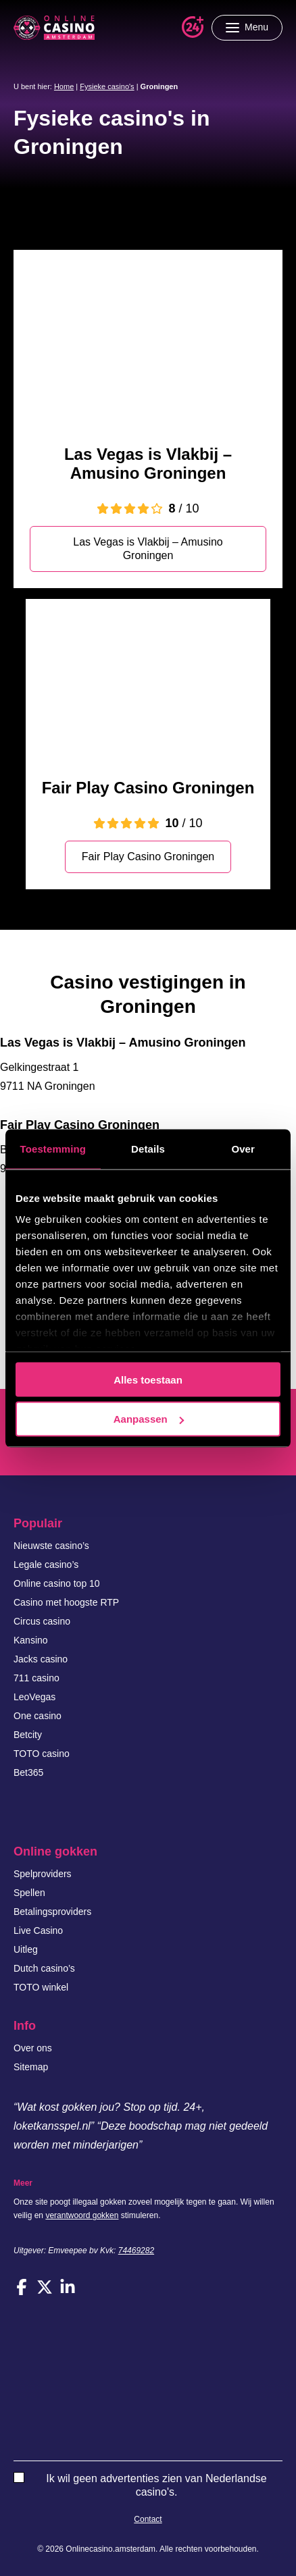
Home (64, 86)
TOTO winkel (41, 1987)
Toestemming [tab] (53, 1148)
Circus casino (42, 1621)
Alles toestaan (148, 1379)
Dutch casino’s (44, 1968)
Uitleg (26, 1949)
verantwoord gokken (81, 2215)
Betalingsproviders (52, 1911)
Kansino (31, 1640)
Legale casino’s (46, 1564)
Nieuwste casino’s (51, 1545)
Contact (148, 2519)
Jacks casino (41, 1659)
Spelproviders (43, 1873)
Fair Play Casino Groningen (148, 788)
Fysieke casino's (107, 86)
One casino (37, 1715)
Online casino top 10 (57, 1583)
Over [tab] (243, 1148)
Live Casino (38, 1930)
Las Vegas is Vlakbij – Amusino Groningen (148, 463)
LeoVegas (34, 1696)
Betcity (28, 1734)
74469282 (136, 2250)
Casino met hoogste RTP (66, 1602)
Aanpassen (149, 1419)
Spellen (29, 1892)
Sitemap (31, 2066)
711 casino (36, 1678)
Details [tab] (148, 1148)
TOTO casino (42, 1753)
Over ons (33, 2048)
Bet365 (28, 1772)
